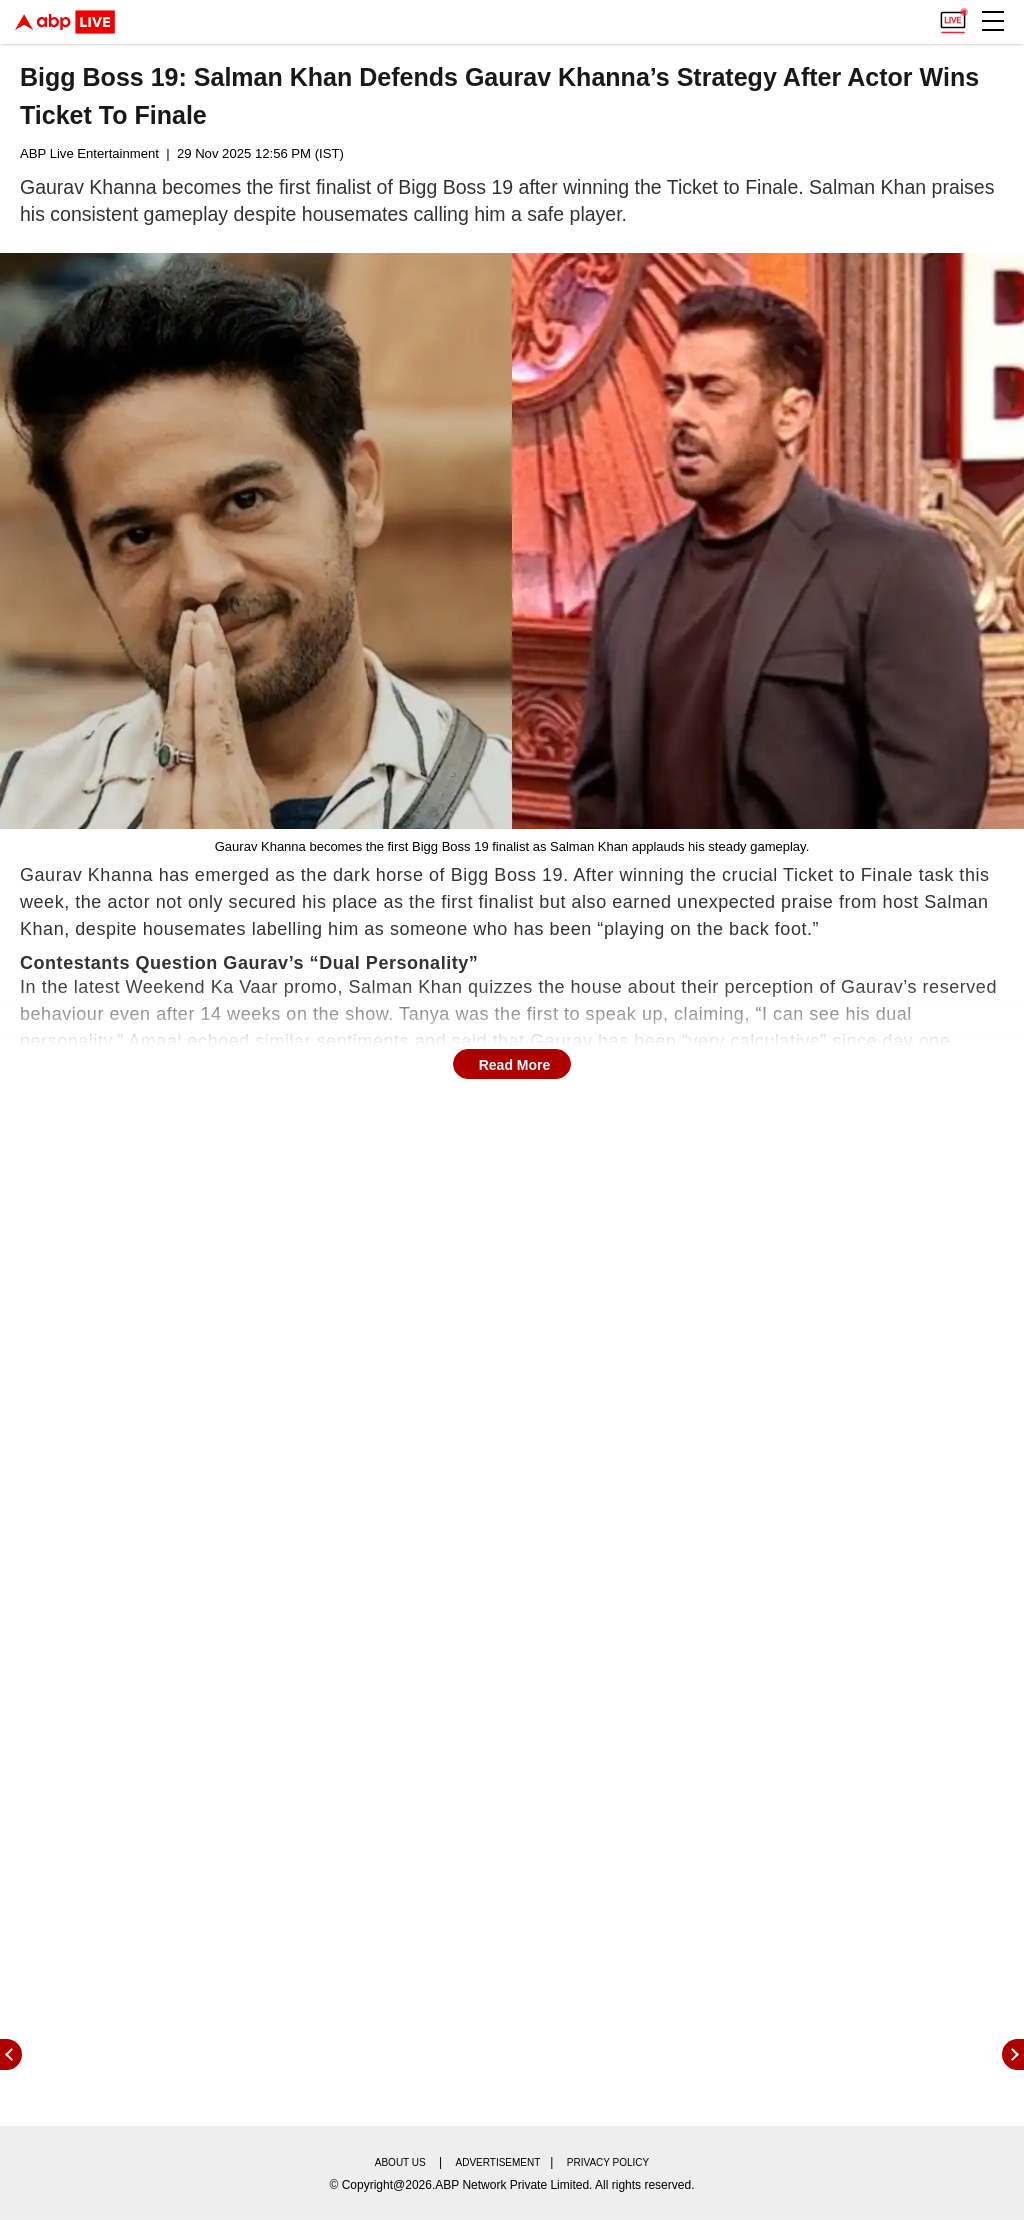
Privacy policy (608, 2162)
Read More (515, 1065)
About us (400, 2162)
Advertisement (498, 2162)
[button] (993, 21)
